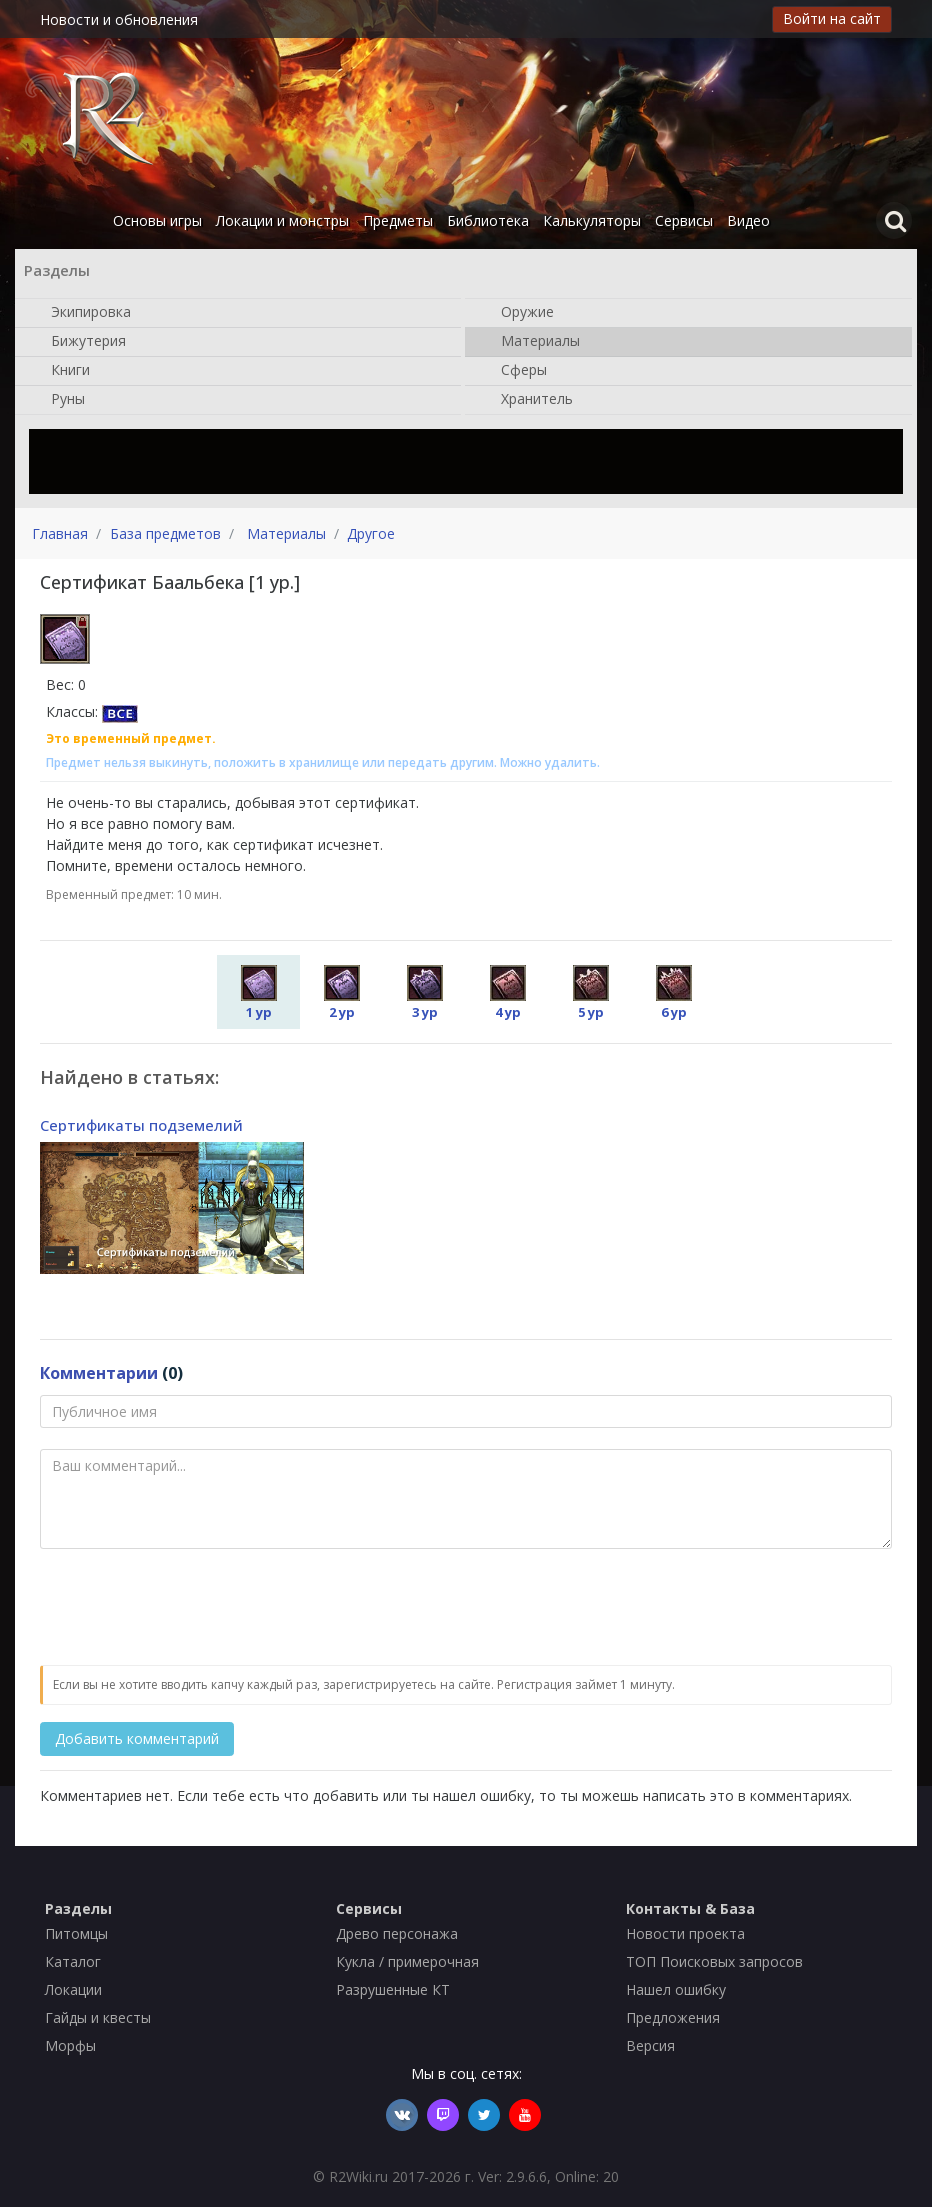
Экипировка (81, 313)
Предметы (398, 220)
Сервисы (684, 220)
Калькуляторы (592, 220)
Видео (748, 220)
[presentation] (192, 1608)
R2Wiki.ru (358, 2176)
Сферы (514, 371)
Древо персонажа (397, 1933)
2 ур (342, 993)
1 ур (259, 993)
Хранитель (527, 400)
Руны (58, 400)
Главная (60, 533)
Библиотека (488, 220)
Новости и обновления (119, 19)
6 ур (674, 993)
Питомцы (76, 1933)
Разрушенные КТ (393, 1989)
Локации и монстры (282, 220)
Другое (371, 533)
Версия (650, 2045)
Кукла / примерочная (407, 1961)
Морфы (70, 2045)
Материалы (530, 342)
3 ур (425, 993)
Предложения (673, 2017)
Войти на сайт (832, 18)
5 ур (591, 993)
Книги (60, 371)
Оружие (517, 313)
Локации (73, 1989)
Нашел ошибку (676, 1989)
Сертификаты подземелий (141, 1125)
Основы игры (157, 220)
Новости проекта (685, 1933)
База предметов (165, 533)
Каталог (73, 1961)
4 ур (508, 993)
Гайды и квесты (98, 2017)
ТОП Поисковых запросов (714, 1961)
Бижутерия (78, 342)
